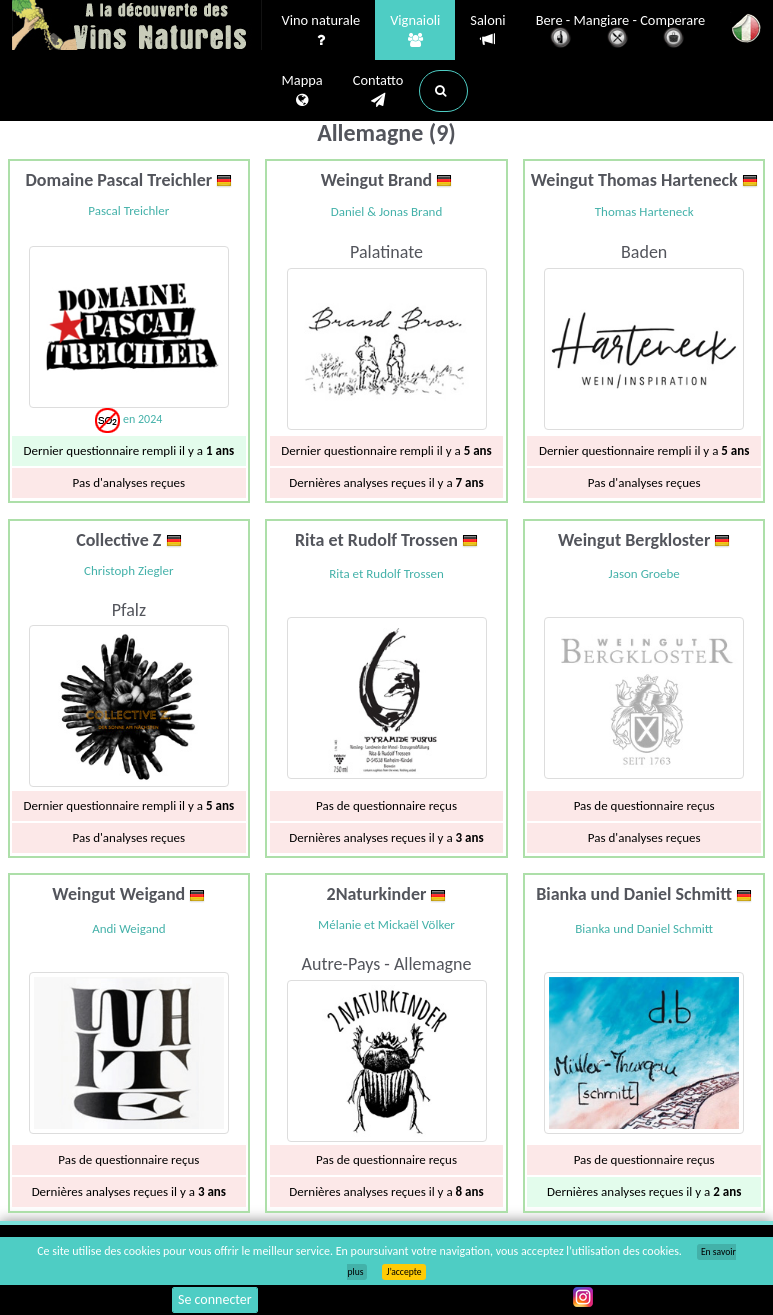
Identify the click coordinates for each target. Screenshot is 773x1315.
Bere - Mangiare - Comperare (621, 32)
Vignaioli (415, 31)
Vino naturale (321, 31)
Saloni (487, 30)
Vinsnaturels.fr (137, 27)
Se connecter (215, 1299)
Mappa (302, 91)
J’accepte (403, 1272)
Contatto (378, 91)
